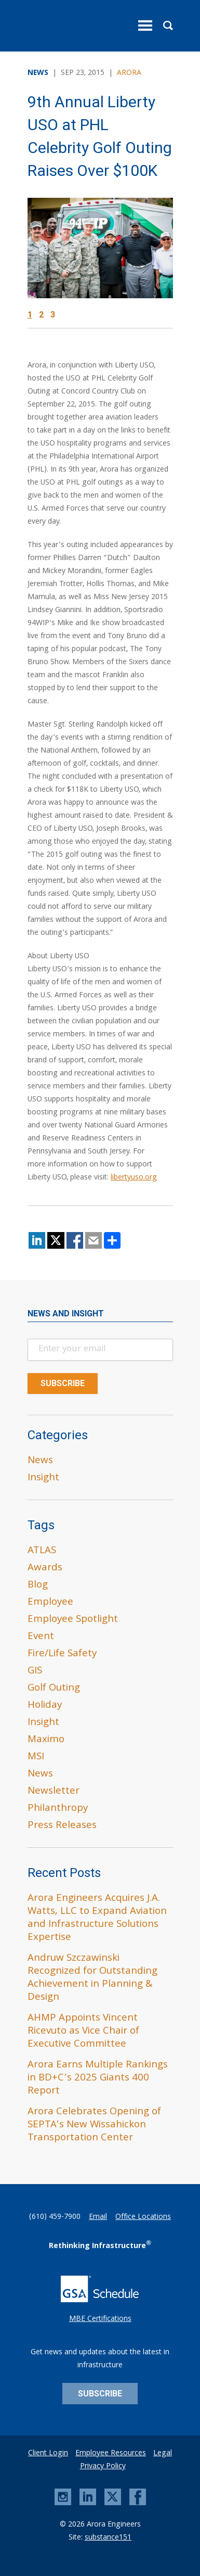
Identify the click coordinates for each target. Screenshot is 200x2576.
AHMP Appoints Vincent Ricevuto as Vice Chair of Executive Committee (83, 2031)
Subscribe (100, 2394)
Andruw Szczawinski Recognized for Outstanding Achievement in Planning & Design (92, 1978)
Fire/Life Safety (62, 1654)
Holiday (45, 1705)
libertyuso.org (134, 1178)
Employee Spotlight (73, 1619)
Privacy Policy (103, 2466)
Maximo (46, 1740)
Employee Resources (110, 2453)
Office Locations (143, 2217)
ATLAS (42, 1551)
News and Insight (66, 1313)
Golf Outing (54, 1688)
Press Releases (62, 1826)
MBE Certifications (100, 2319)
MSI (36, 1757)
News (40, 1461)
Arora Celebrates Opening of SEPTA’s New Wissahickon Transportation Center (94, 2125)
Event (41, 1637)
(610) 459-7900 (55, 2217)
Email (98, 2217)
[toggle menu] (145, 25)
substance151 (108, 2538)
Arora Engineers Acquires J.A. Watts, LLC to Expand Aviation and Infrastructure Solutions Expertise (97, 1918)
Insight (43, 1478)
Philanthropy (58, 1808)
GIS (35, 1671)
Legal (162, 2453)
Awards (45, 1568)
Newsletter (53, 1791)
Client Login (48, 2453)
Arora (129, 73)
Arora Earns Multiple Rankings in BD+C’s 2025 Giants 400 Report (98, 2078)
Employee (50, 1602)
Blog (38, 1585)
